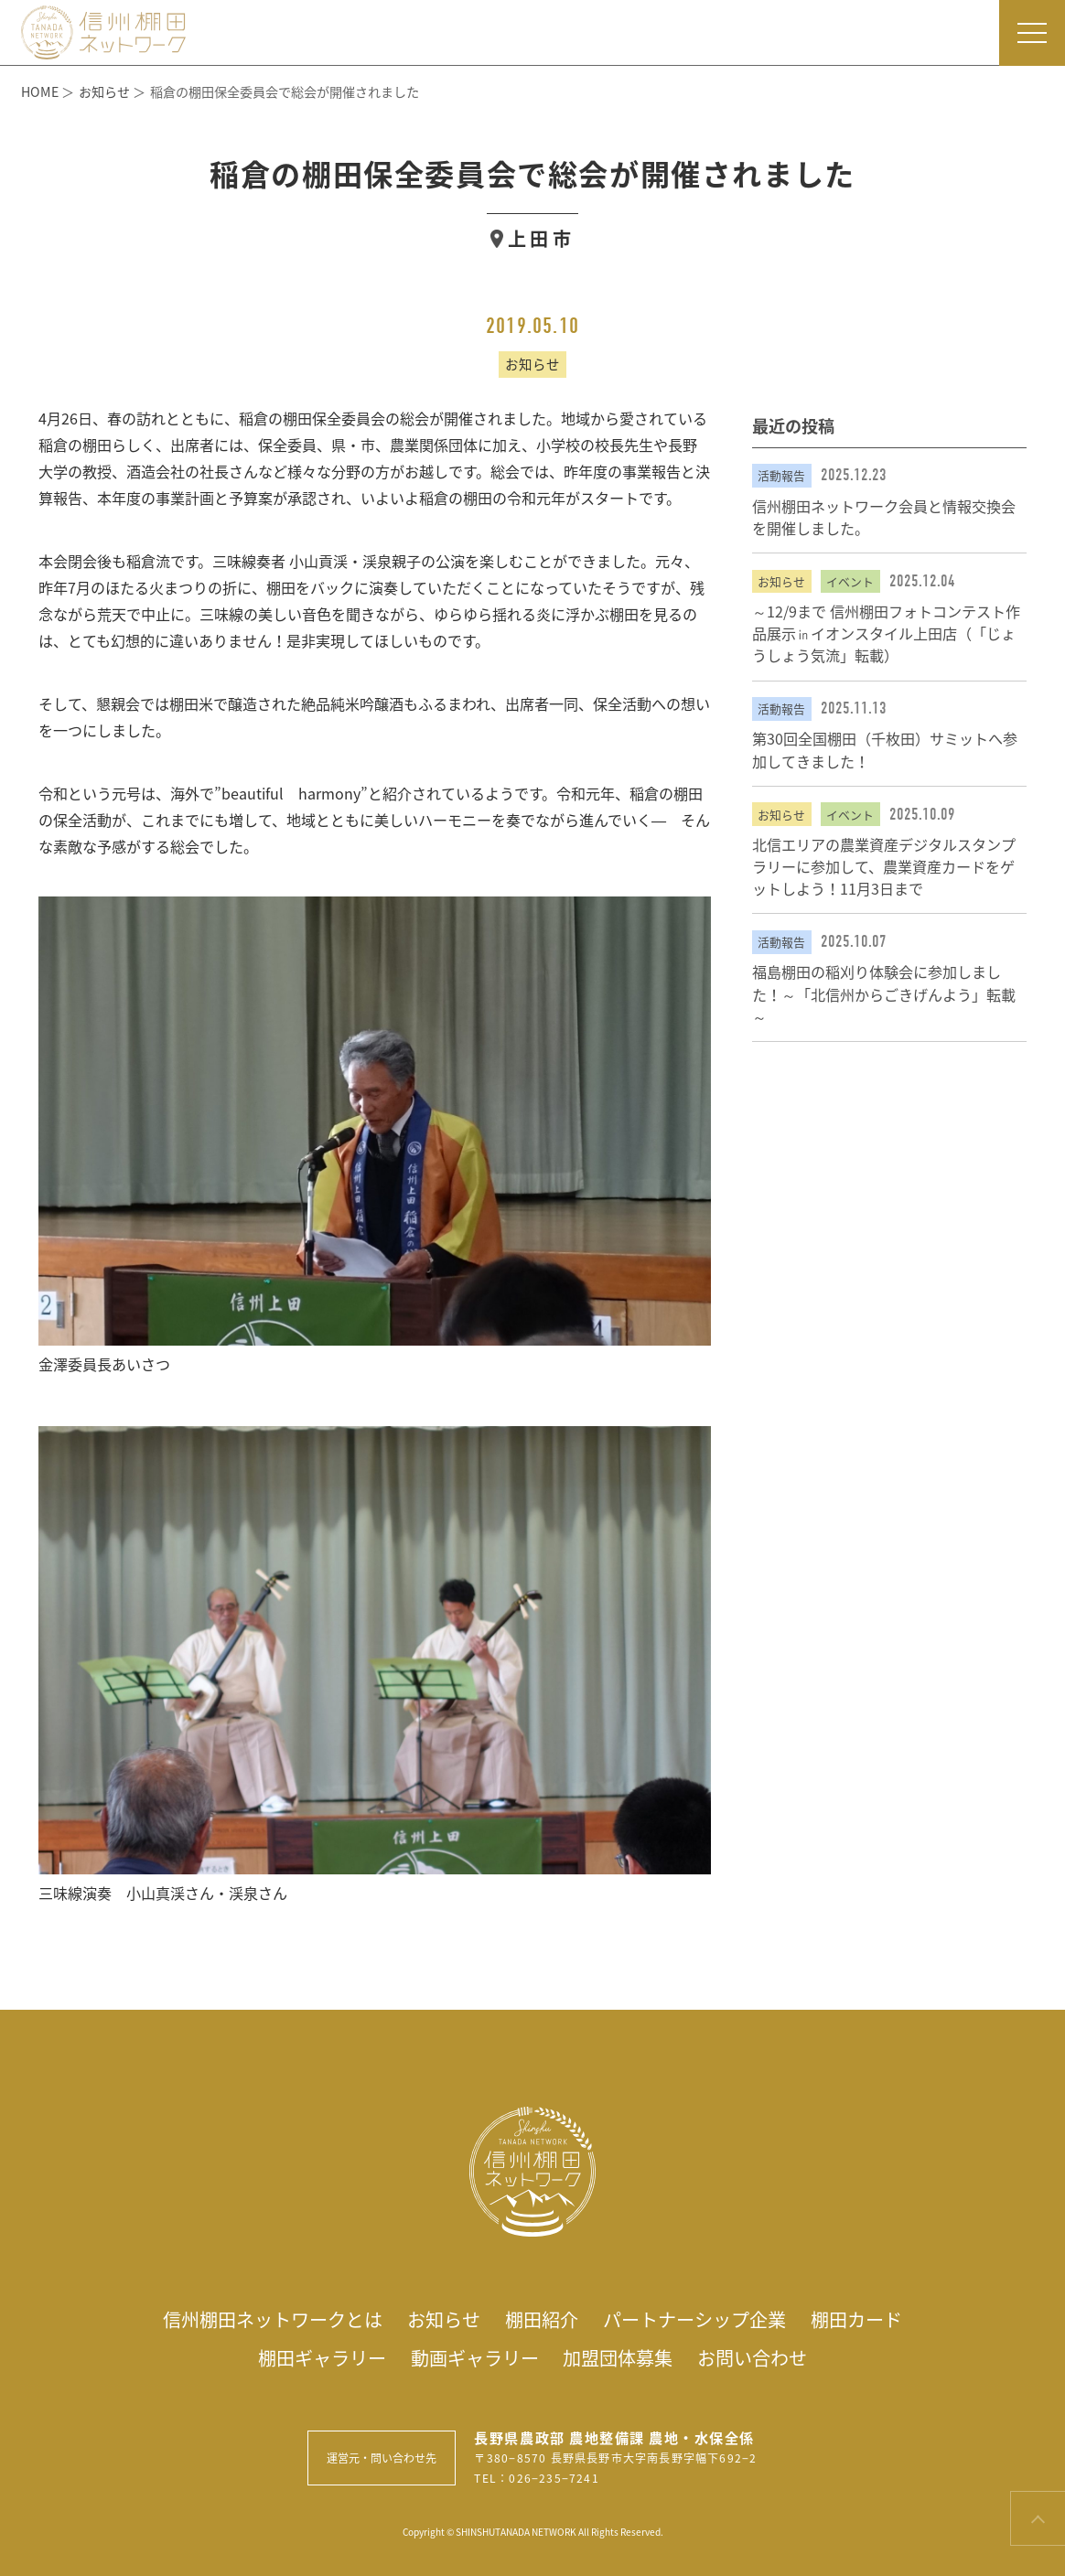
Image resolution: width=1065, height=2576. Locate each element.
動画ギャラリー (475, 2358)
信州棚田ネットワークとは (272, 2319)
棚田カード (856, 2319)
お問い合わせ (752, 2358)
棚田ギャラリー (322, 2358)
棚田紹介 (541, 2319)
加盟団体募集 (617, 2358)
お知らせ (443, 2319)
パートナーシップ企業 (694, 2319)
